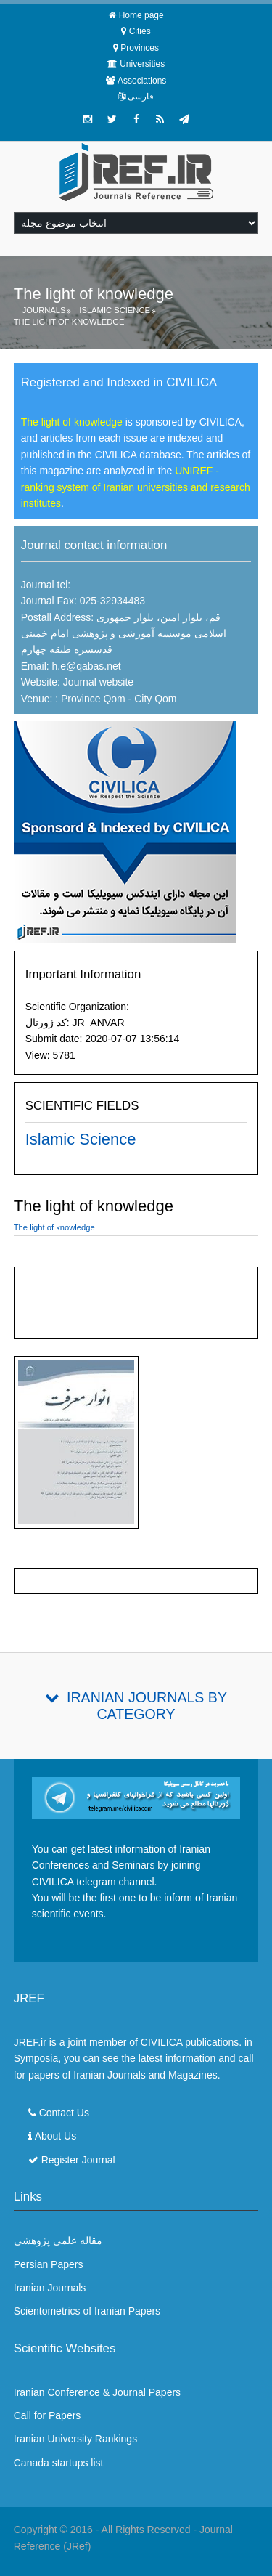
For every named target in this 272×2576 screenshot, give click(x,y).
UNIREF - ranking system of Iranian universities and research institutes (135, 487)
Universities (142, 64)
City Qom (155, 698)
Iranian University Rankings (75, 2439)
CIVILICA (162, 2042)
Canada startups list (59, 2463)
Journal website (98, 682)
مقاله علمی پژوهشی (58, 2240)
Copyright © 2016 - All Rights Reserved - (106, 2529)
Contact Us (64, 2112)
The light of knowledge (69, 321)
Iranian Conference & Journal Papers (97, 2392)
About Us (56, 2136)
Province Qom (91, 698)
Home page (141, 15)
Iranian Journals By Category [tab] (147, 1705)
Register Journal (78, 2160)
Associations (142, 81)
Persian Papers (48, 2264)
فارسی (141, 97)
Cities (140, 31)
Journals (44, 310)
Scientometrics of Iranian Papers (87, 2311)
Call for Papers (47, 2415)
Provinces (139, 48)
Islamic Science (114, 310)
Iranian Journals (50, 2287)
